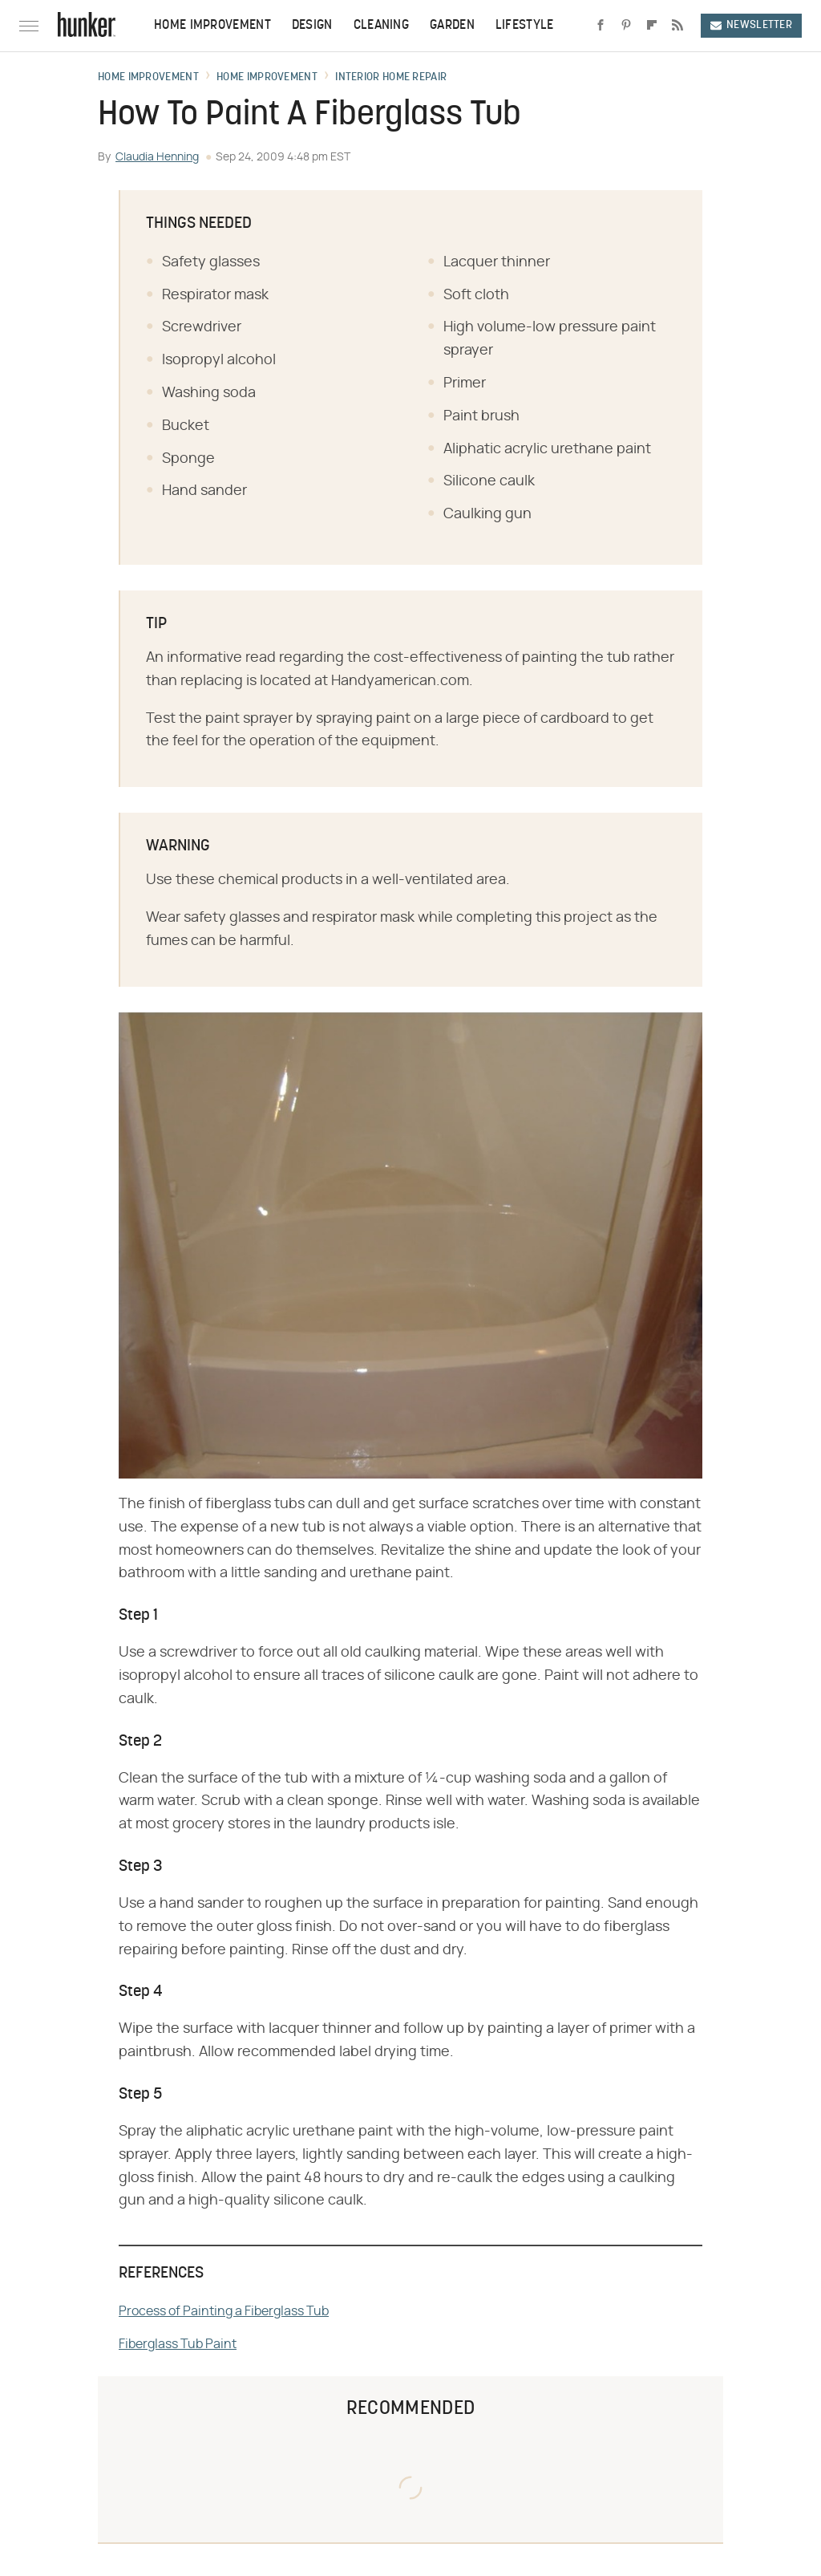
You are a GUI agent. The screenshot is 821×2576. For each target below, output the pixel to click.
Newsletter (751, 25)
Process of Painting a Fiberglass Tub (224, 2311)
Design (312, 25)
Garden (452, 25)
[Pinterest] (626, 26)
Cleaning (381, 25)
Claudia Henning (157, 157)
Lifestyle (524, 25)
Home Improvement (212, 25)
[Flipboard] (651, 26)
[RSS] (677, 26)
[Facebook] (600, 26)
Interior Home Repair (391, 77)
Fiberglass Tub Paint (178, 2344)
